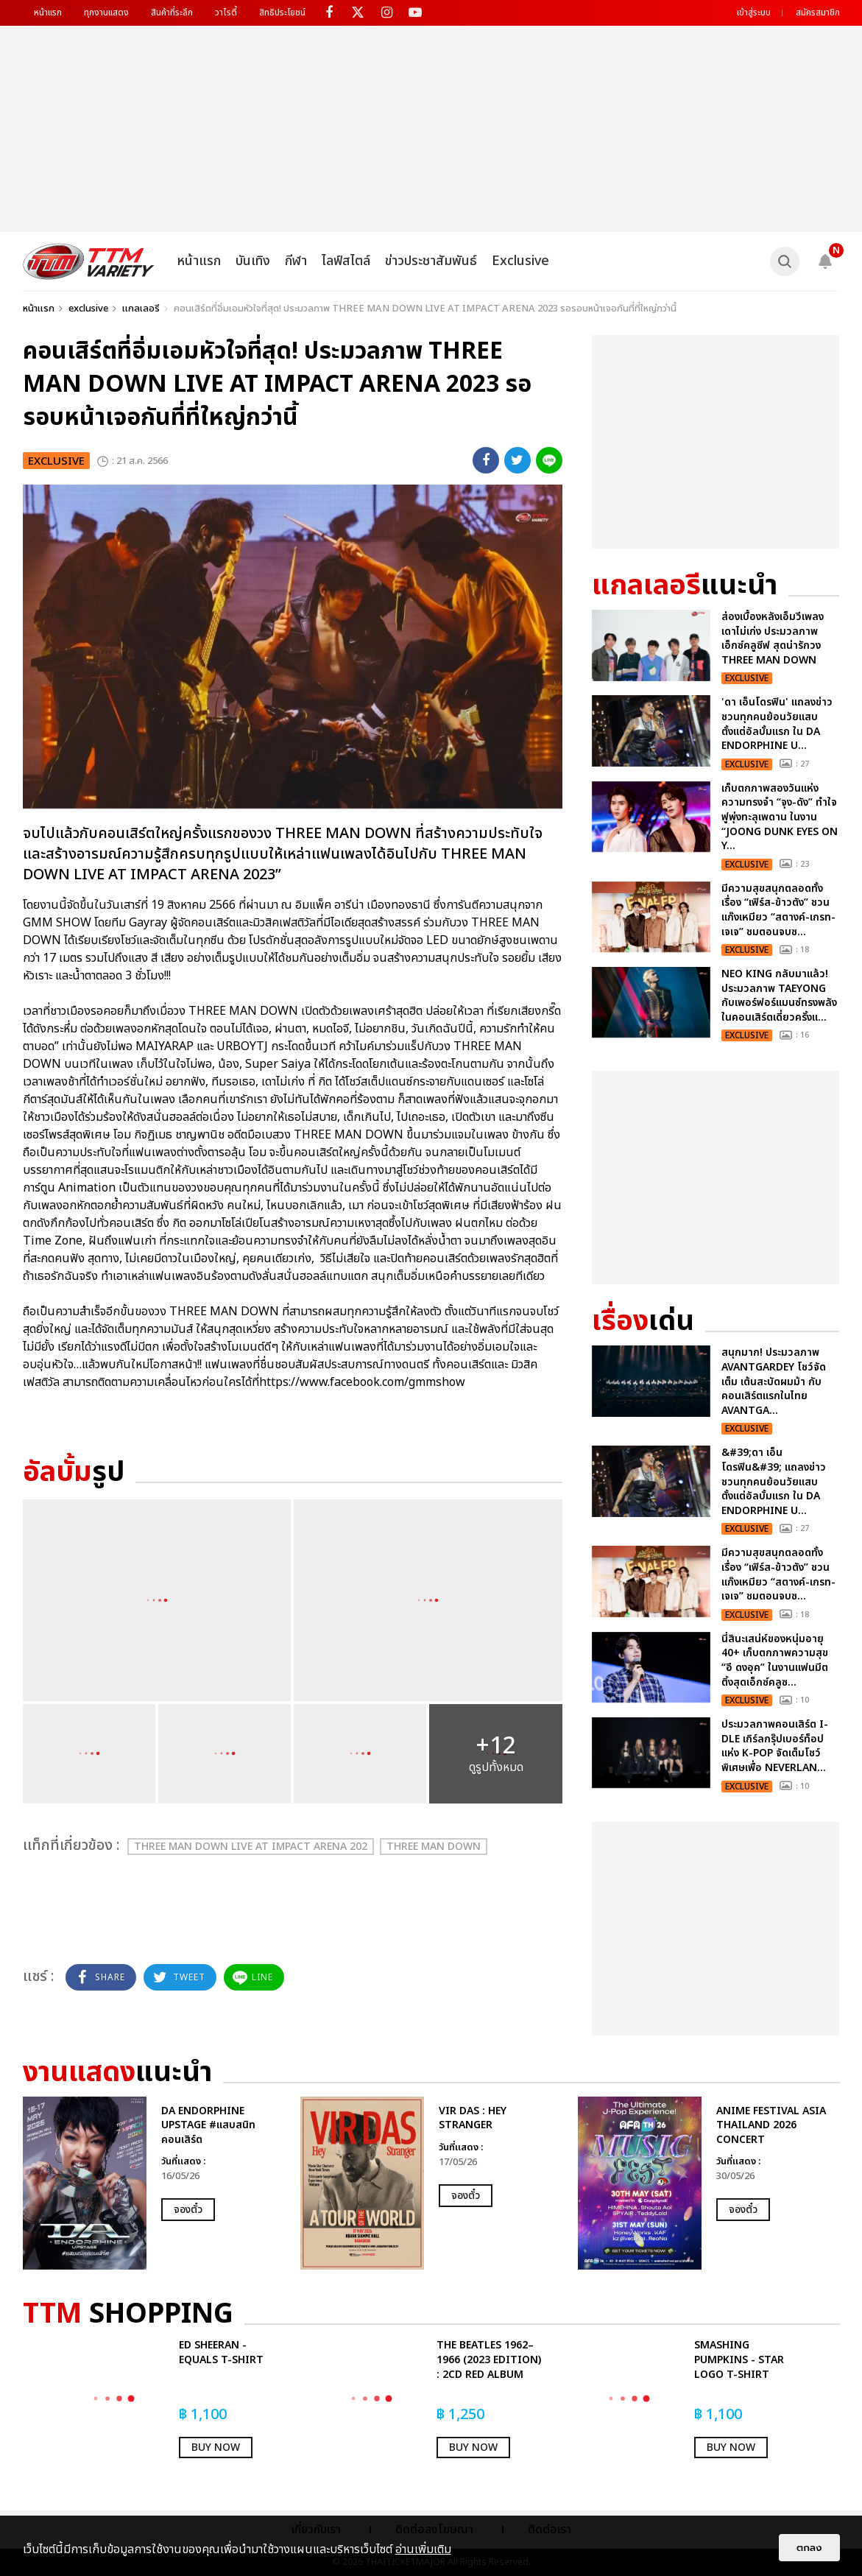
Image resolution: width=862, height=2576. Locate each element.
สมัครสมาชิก (818, 12)
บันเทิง (253, 261)
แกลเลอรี (141, 308)
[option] (154, 2183)
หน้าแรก (48, 12)
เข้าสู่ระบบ (754, 12)
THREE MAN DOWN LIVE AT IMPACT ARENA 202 (250, 1846)
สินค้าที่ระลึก (172, 12)
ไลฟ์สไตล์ (346, 261)
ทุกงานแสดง (106, 12)
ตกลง (809, 2547)
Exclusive (520, 261)
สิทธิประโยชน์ (282, 12)
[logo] (89, 261)
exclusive (88, 308)
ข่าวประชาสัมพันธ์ (431, 261)
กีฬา (296, 261)
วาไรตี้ (226, 12)
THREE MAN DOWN (433, 1846)
